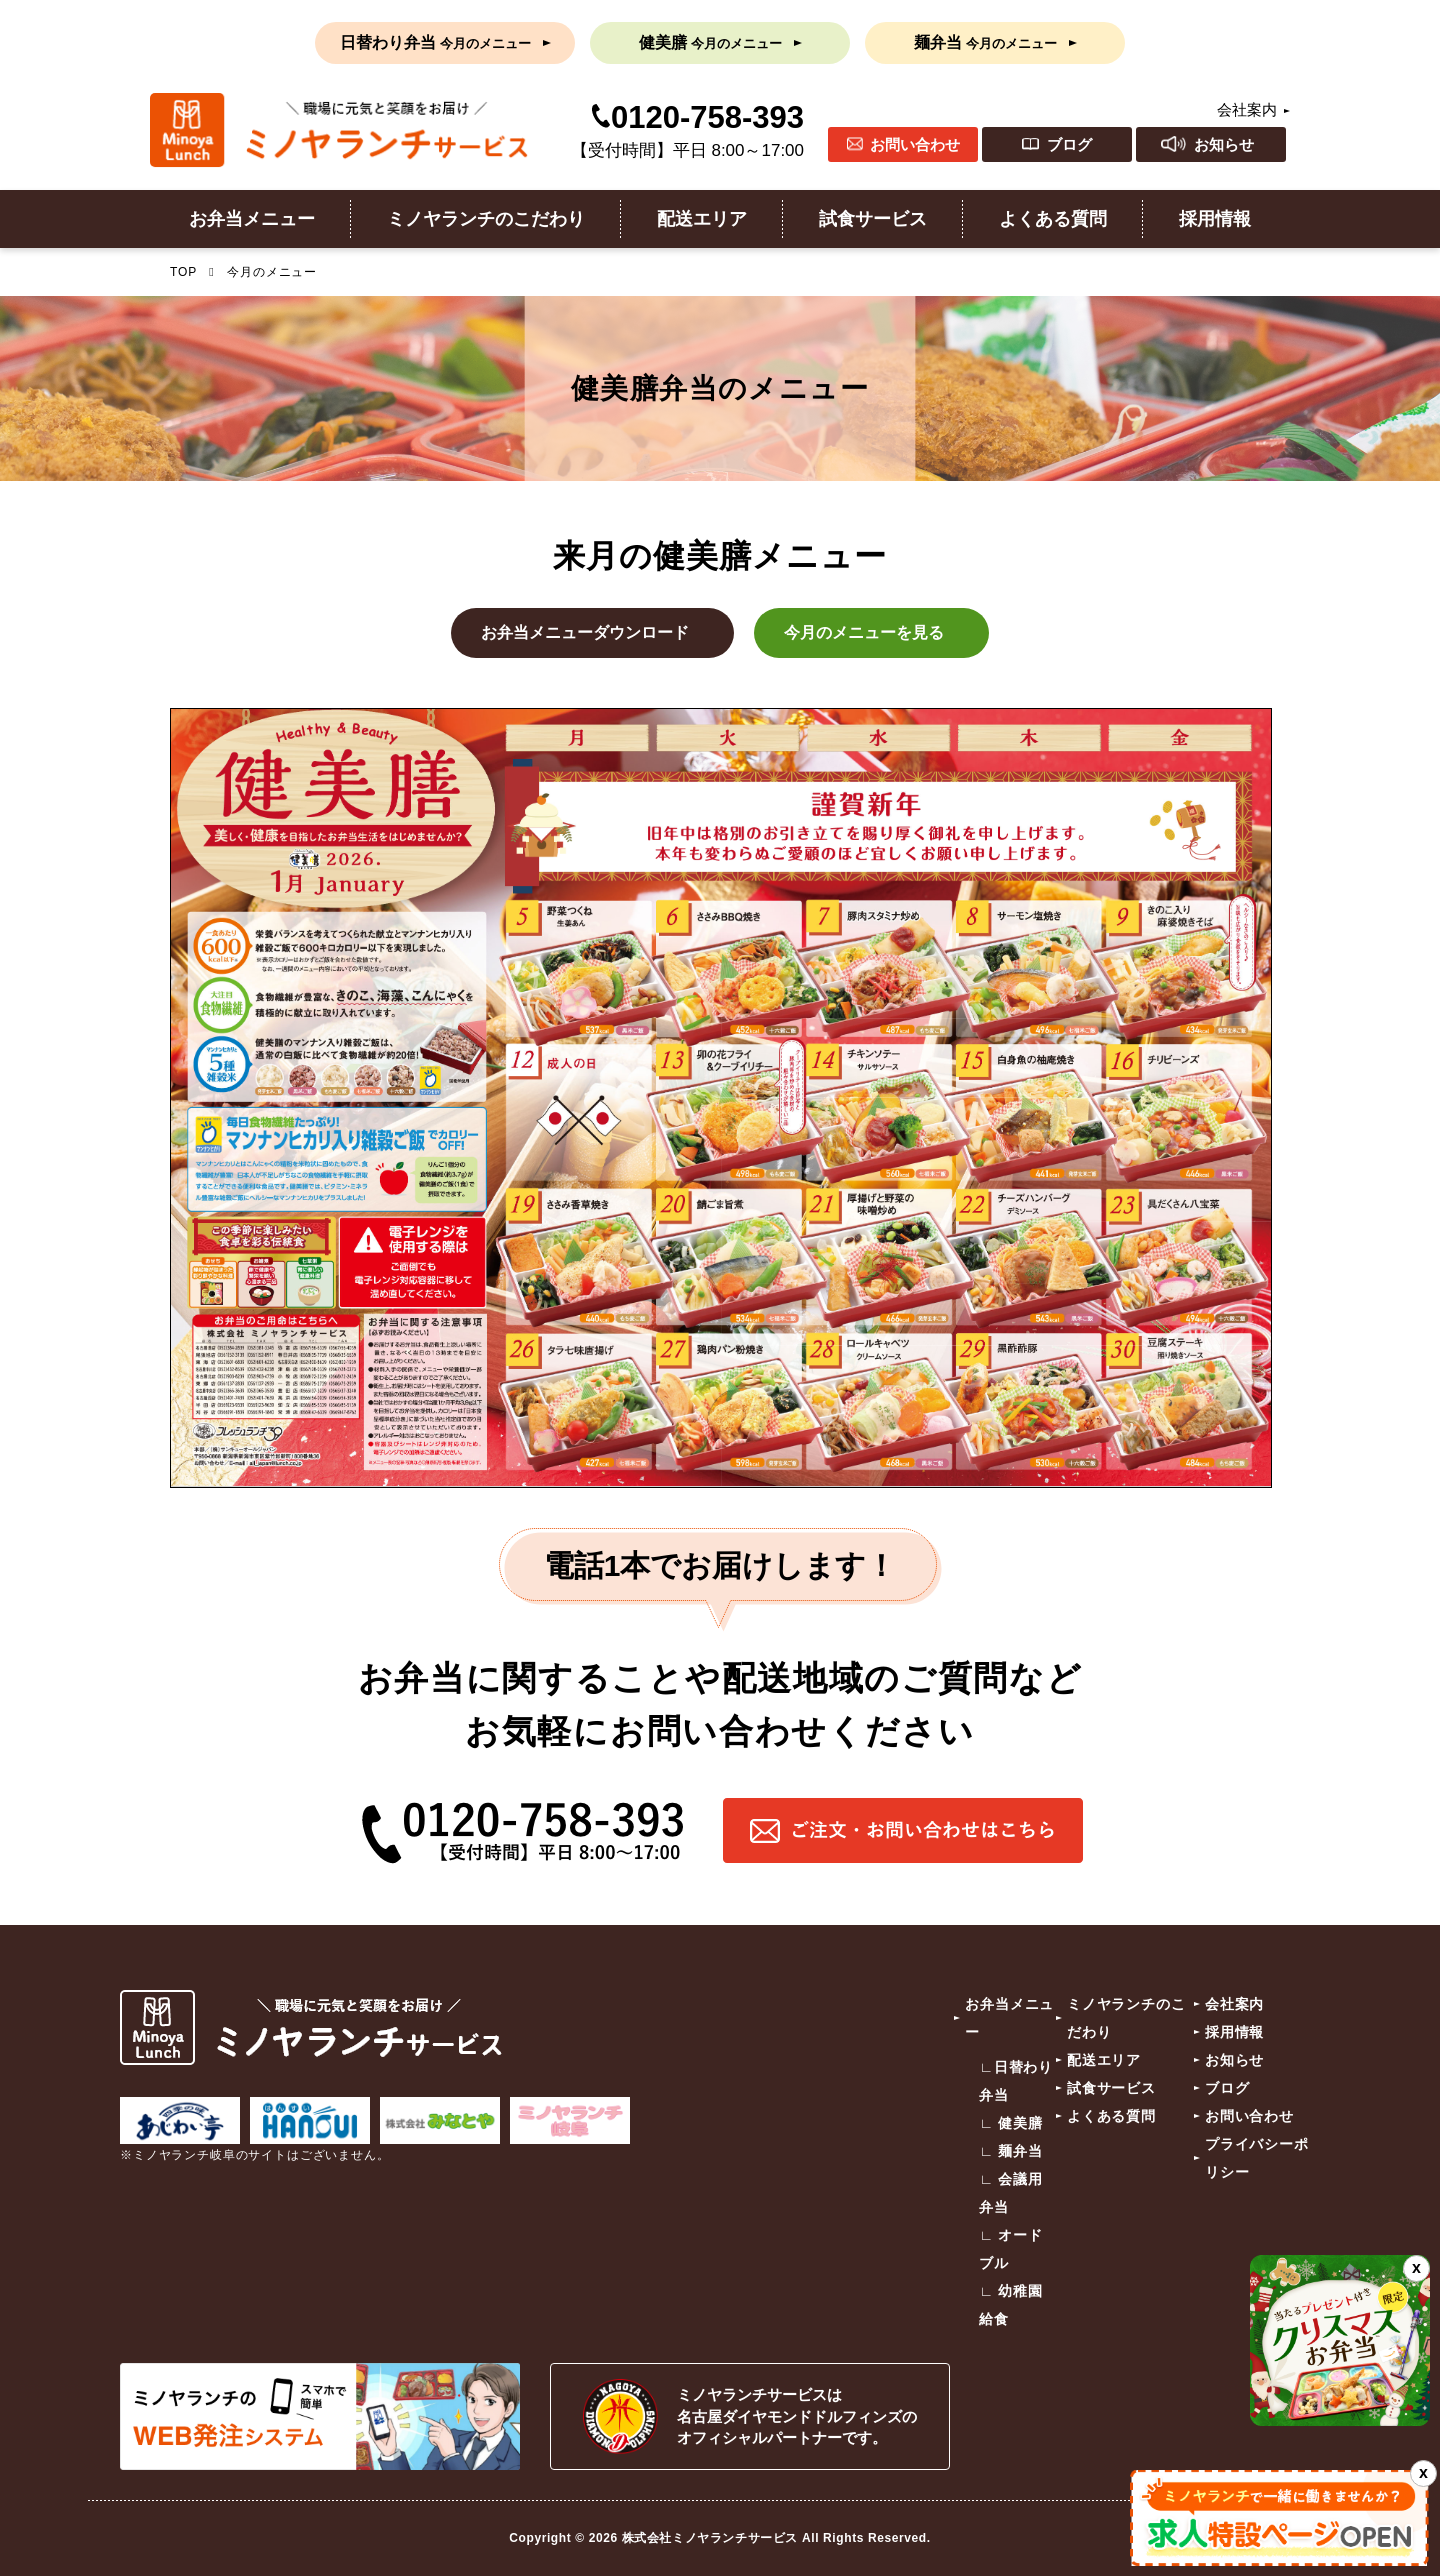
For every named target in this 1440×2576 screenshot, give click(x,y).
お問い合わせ (915, 144)
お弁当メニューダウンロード (585, 632)
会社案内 (1247, 109)
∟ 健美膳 (1011, 2123)
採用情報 (1215, 219)
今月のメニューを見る (864, 632)
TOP (183, 272)
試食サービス (873, 219)
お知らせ (1224, 144)
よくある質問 (1053, 219)
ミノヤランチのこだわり (486, 219)
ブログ (1069, 144)
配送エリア (702, 219)
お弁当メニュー (252, 219)
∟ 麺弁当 (1011, 2151)
